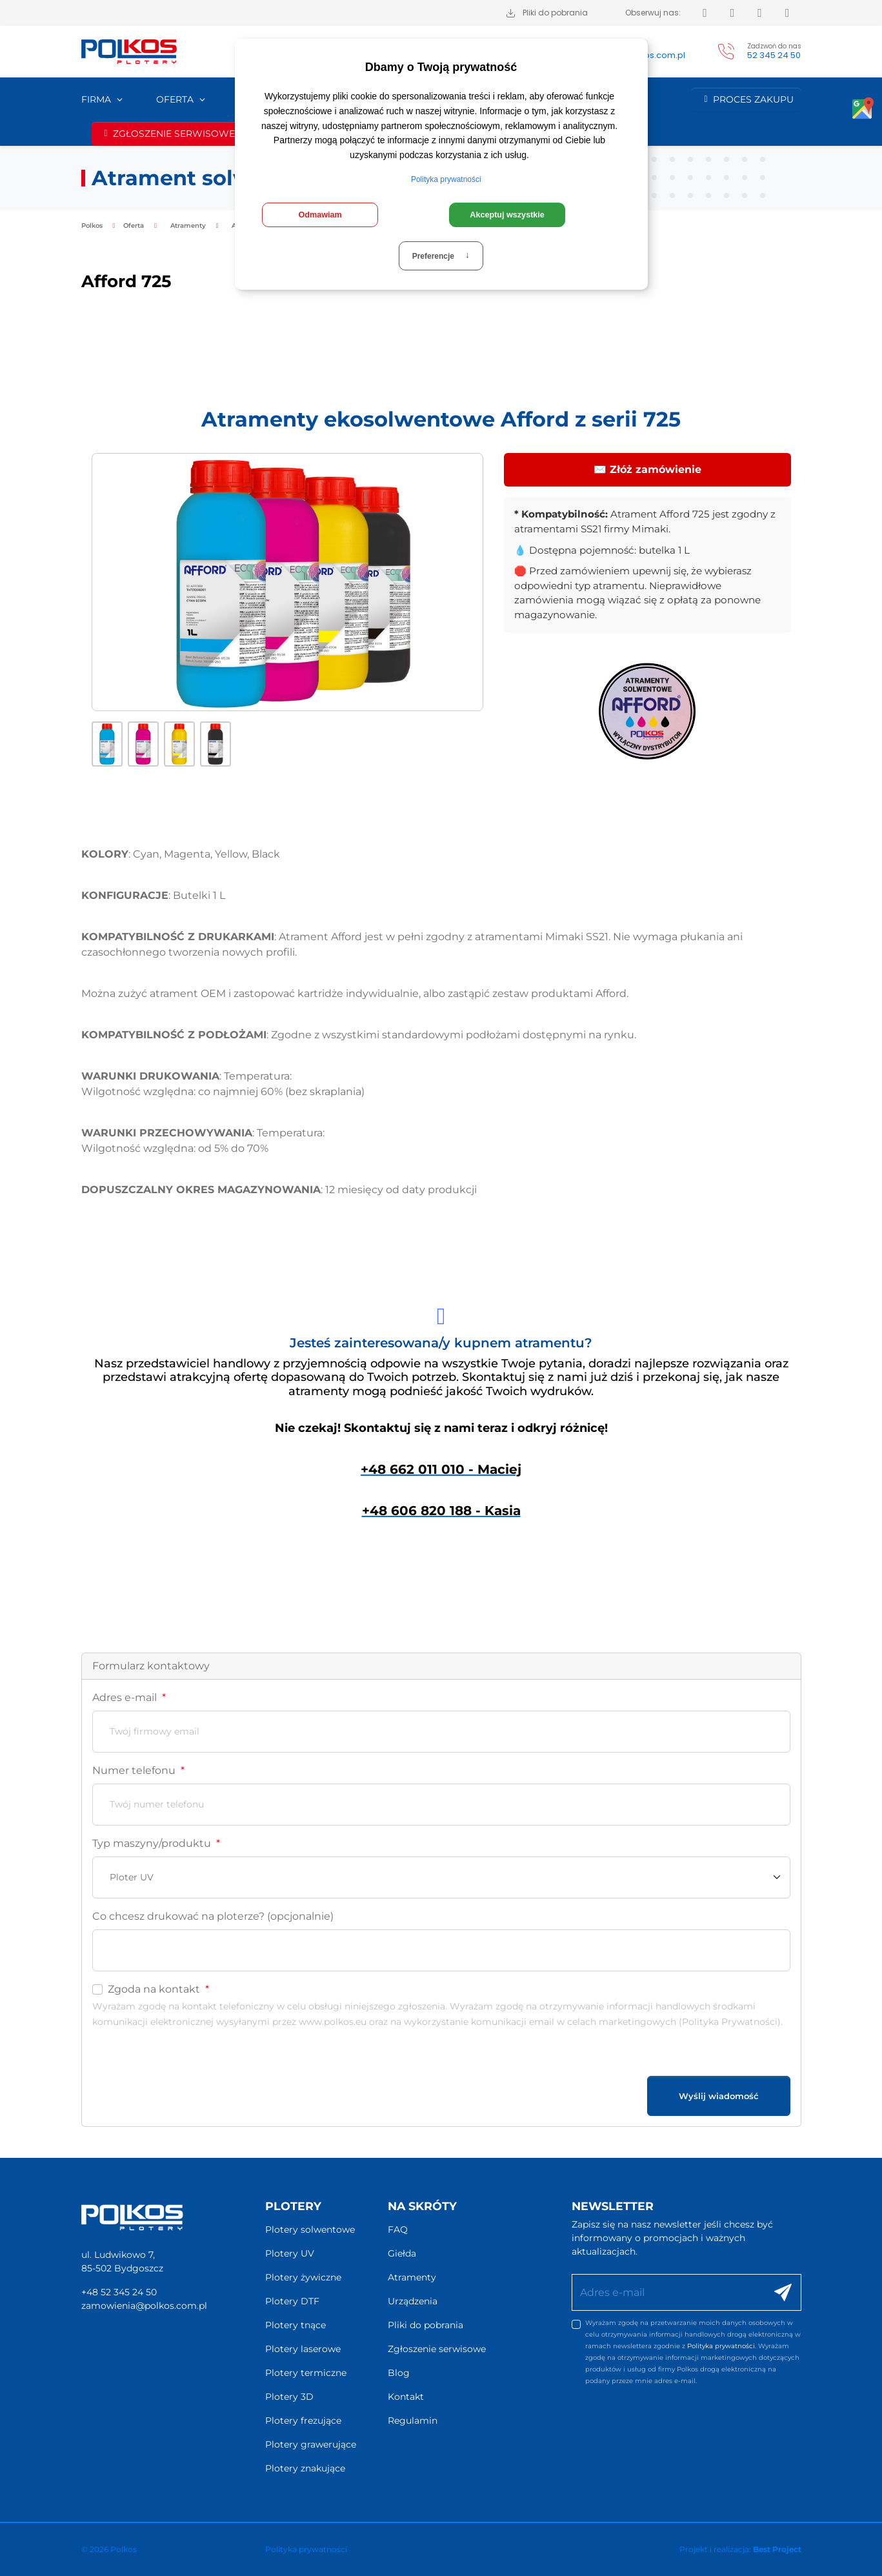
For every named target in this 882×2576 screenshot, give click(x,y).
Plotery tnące (295, 2325)
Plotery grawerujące (310, 2444)
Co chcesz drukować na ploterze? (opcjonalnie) (213, 1916)
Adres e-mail (129, 1697)
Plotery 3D (289, 2396)
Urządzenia (412, 2301)
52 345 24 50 (774, 55)
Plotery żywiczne (303, 2277)
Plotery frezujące (303, 2420)
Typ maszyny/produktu (156, 1843)
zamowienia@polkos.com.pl (144, 2305)
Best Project (777, 2549)
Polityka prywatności (721, 2346)
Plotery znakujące (305, 2468)
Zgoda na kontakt (158, 1989)
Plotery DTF (292, 2301)
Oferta (175, 99)
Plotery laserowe (303, 2349)
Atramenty (412, 2277)
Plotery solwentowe (310, 2229)
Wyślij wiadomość (719, 2096)
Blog (399, 2373)
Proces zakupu (746, 99)
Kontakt (406, 2396)
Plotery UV (289, 2253)
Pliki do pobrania (425, 2325)
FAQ (398, 2229)
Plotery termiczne (305, 2373)
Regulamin (412, 2420)
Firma (96, 99)
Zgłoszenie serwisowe (167, 133)
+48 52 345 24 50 (119, 2292)
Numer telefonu (138, 1770)
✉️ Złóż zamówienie (647, 469)
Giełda (402, 2253)
